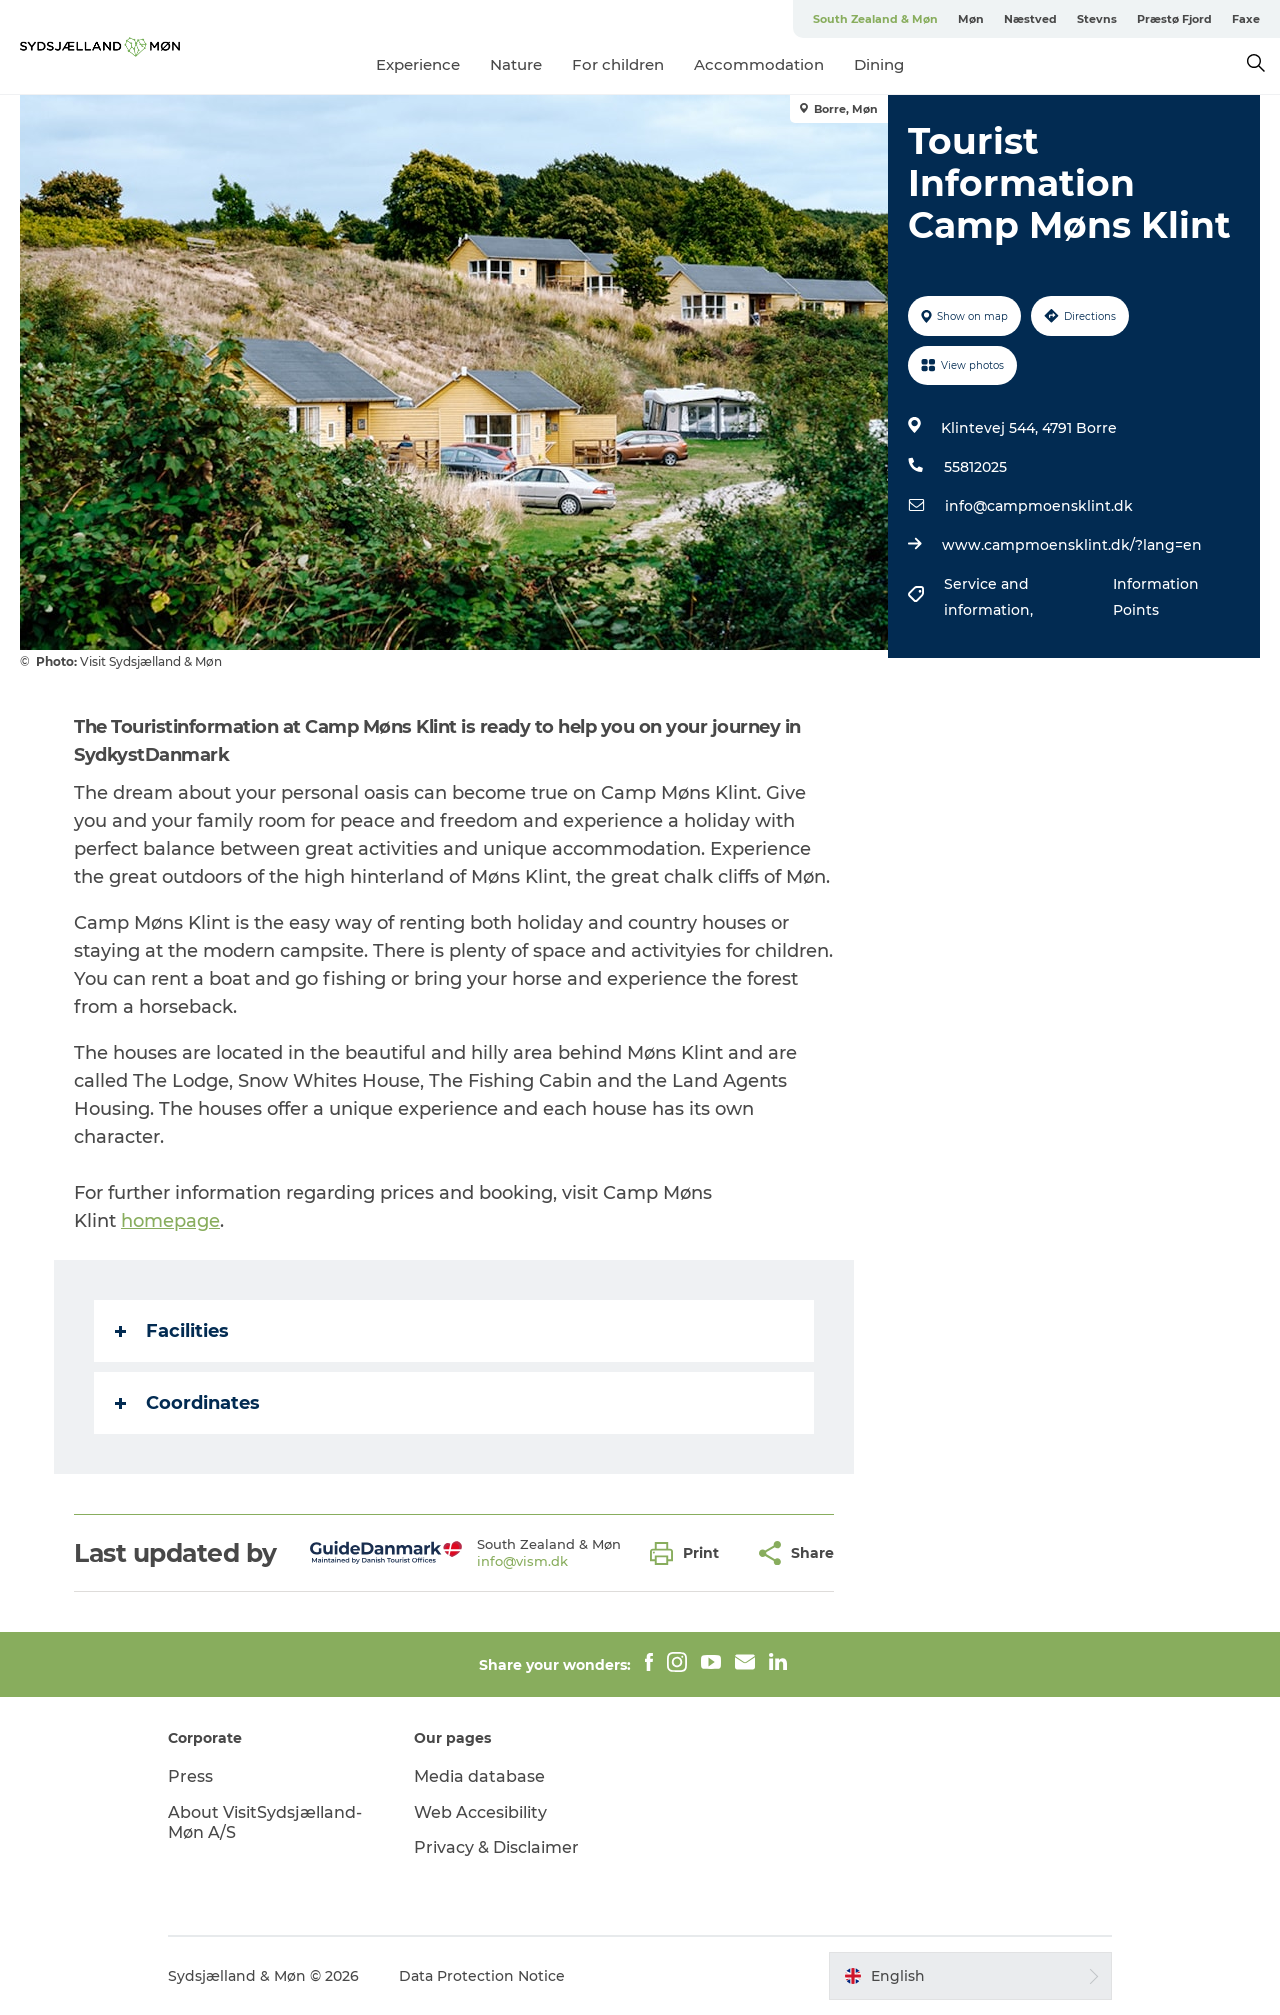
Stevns (1097, 19)
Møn (971, 19)
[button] (689, 1553)
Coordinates (187, 1403)
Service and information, (990, 597)
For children (618, 64)
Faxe (1246, 19)
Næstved (1030, 19)
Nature (516, 64)
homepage (170, 1221)
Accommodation (759, 64)
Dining (879, 64)
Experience (418, 64)
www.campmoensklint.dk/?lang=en (1072, 545)
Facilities (172, 1331)
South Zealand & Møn (875, 19)
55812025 (975, 467)
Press (190, 1776)
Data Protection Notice (482, 1976)
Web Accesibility (480, 1812)
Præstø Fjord (1174, 19)
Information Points (1156, 597)
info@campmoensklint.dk (1039, 506)
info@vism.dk (522, 1561)
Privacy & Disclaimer (496, 1847)
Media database (479, 1776)
